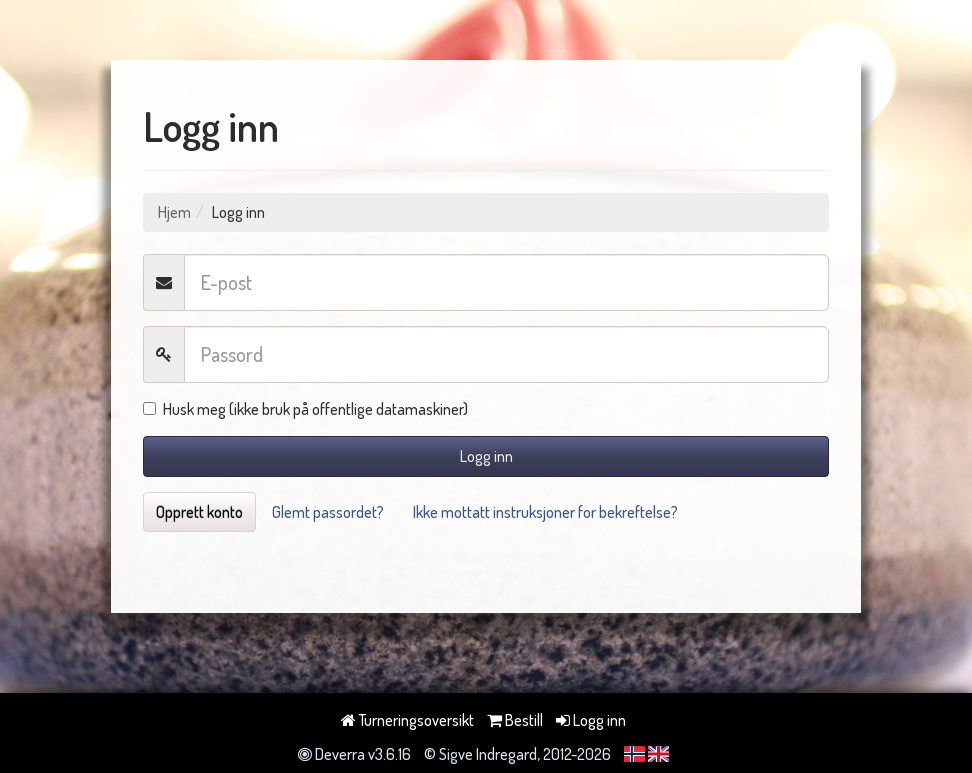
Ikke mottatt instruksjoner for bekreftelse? (545, 512)
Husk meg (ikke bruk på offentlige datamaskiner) (305, 409)
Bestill (515, 720)
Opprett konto (199, 512)
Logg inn (486, 456)
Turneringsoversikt (407, 720)
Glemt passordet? (328, 512)
